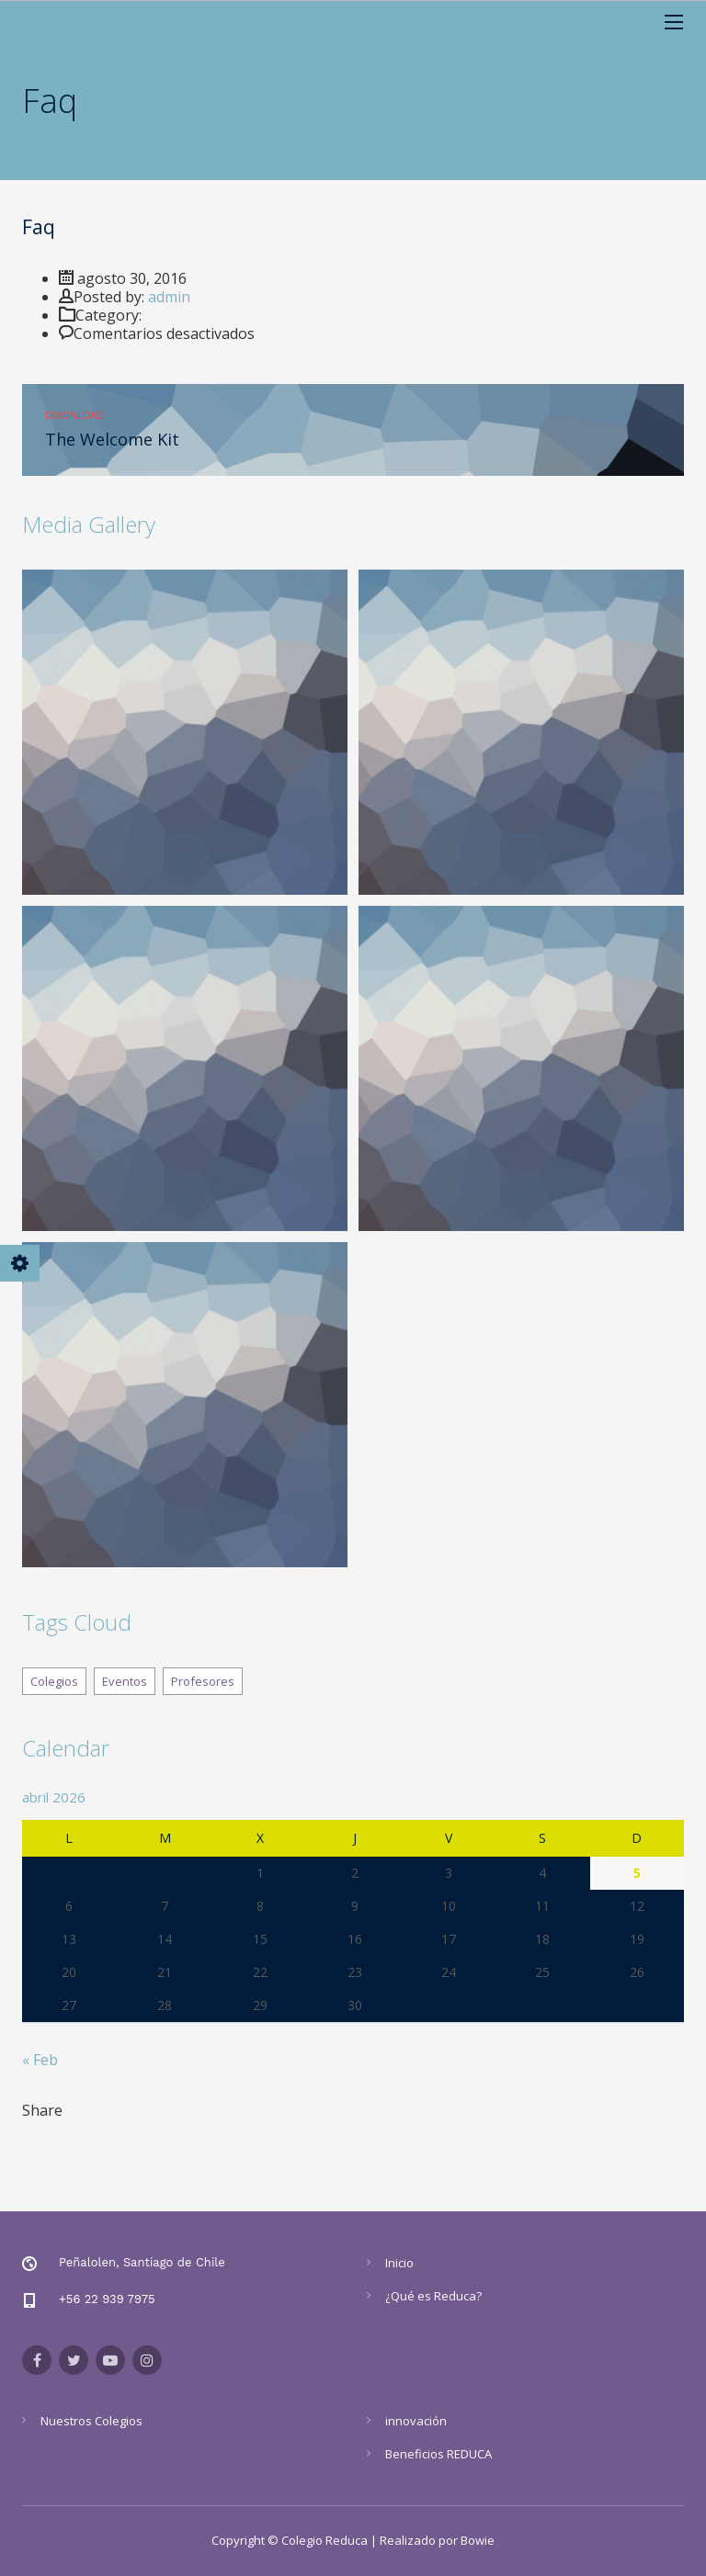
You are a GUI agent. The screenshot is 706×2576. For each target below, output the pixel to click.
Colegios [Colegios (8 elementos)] (54, 1681)
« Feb (40, 2060)
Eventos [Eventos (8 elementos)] (124, 1681)
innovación (416, 2420)
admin (169, 297)
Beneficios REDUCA (438, 2454)
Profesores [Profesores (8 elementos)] (202, 1681)
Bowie (478, 2540)
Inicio (399, 2262)
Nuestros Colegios (91, 2420)
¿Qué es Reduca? (433, 2296)
